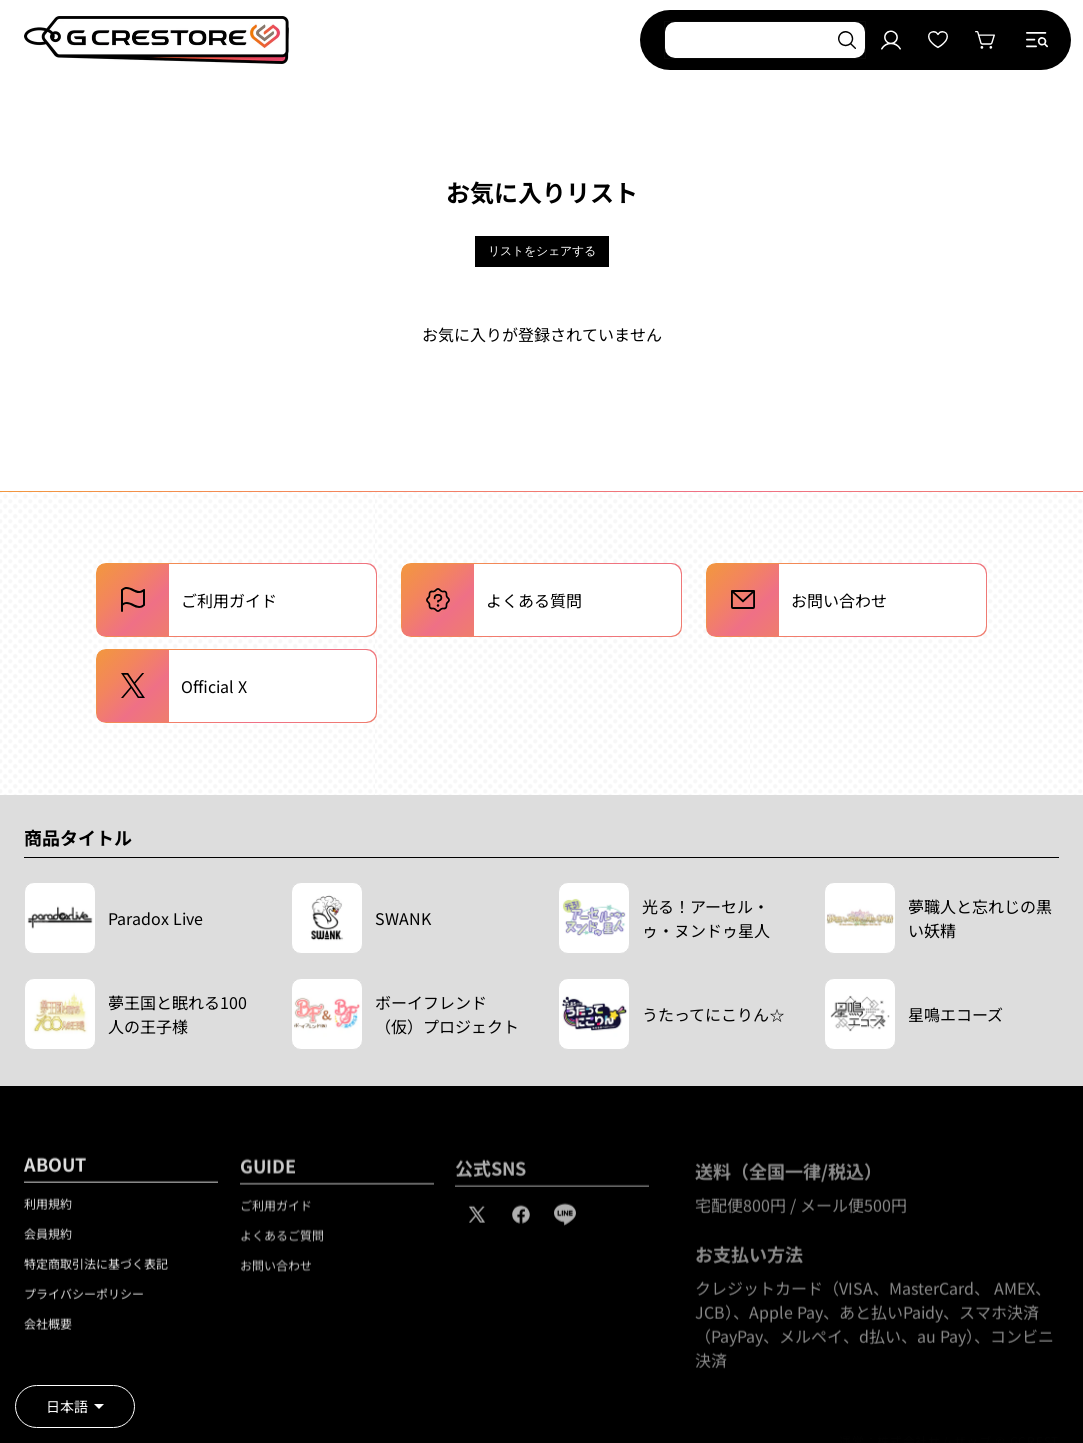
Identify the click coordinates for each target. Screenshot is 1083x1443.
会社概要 (48, 1330)
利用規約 (48, 1210)
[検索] (847, 40)
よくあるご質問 (282, 1243)
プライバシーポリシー (84, 1300)
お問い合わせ (276, 1273)
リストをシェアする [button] (542, 251)
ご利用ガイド (276, 1213)
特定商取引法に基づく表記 (96, 1270)
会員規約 (48, 1240)
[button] (1037, 40)
